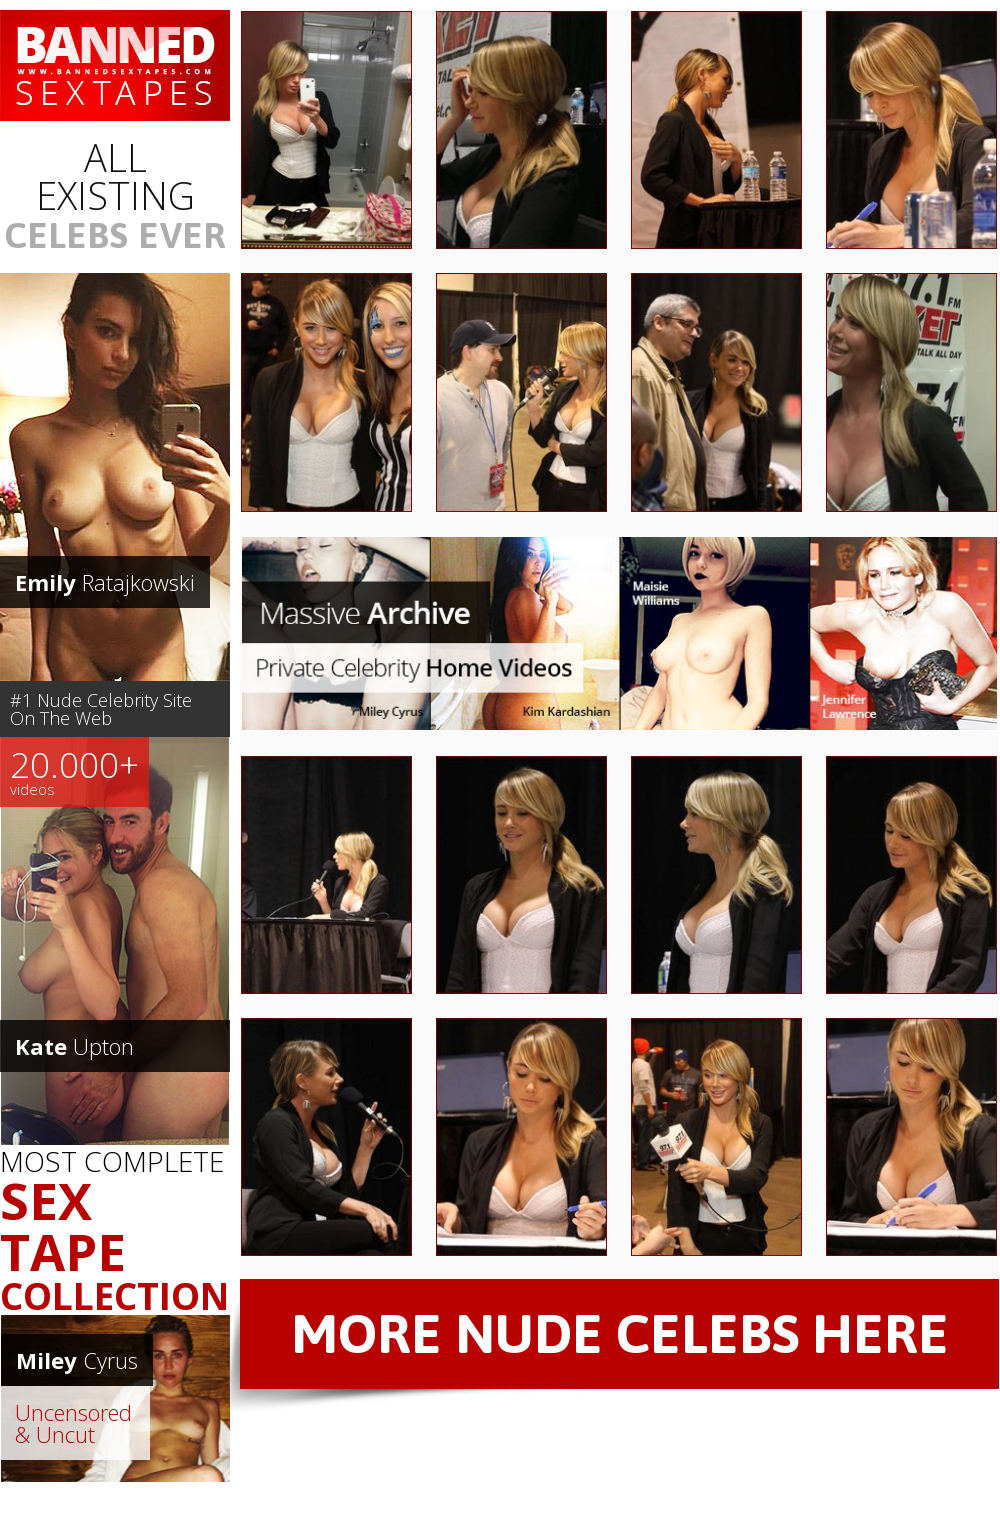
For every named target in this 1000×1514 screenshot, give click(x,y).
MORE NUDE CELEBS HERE (620, 1333)
